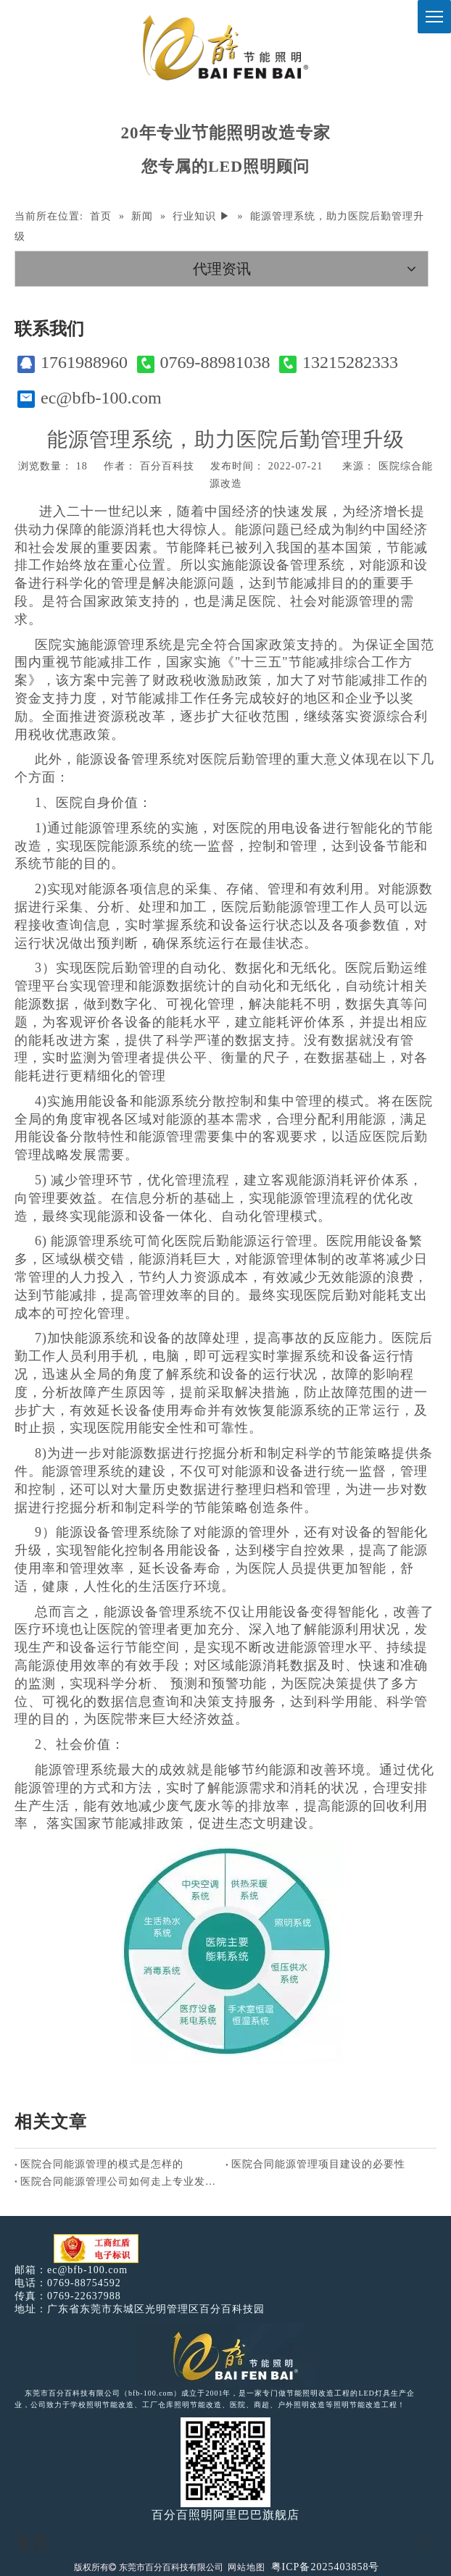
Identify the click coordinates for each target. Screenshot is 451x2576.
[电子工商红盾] (96, 2249)
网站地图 (246, 2567)
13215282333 (338, 362)
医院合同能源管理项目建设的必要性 (318, 2164)
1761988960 (72, 362)
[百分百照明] (225, 47)
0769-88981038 (203, 362)
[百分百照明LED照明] (226, 2355)
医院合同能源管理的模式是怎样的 (101, 2164)
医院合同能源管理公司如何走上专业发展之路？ (120, 2181)
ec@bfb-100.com (89, 398)
